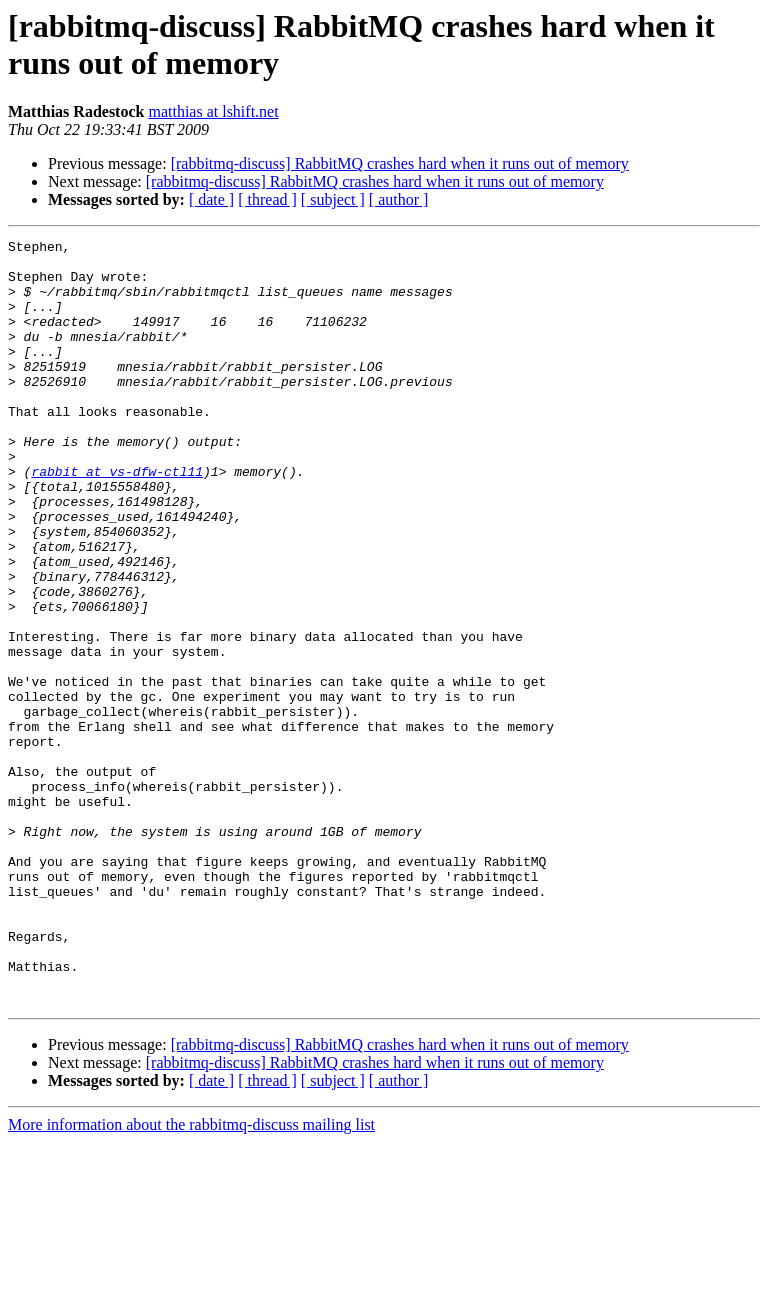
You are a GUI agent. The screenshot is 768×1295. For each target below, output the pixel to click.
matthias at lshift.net (213, 111)
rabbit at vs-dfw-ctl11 (117, 519)
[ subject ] (333, 199)
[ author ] (399, 199)
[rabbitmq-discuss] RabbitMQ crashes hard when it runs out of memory (400, 163)
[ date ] (211, 199)
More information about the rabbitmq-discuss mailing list (191, 1277)
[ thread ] (267, 199)
